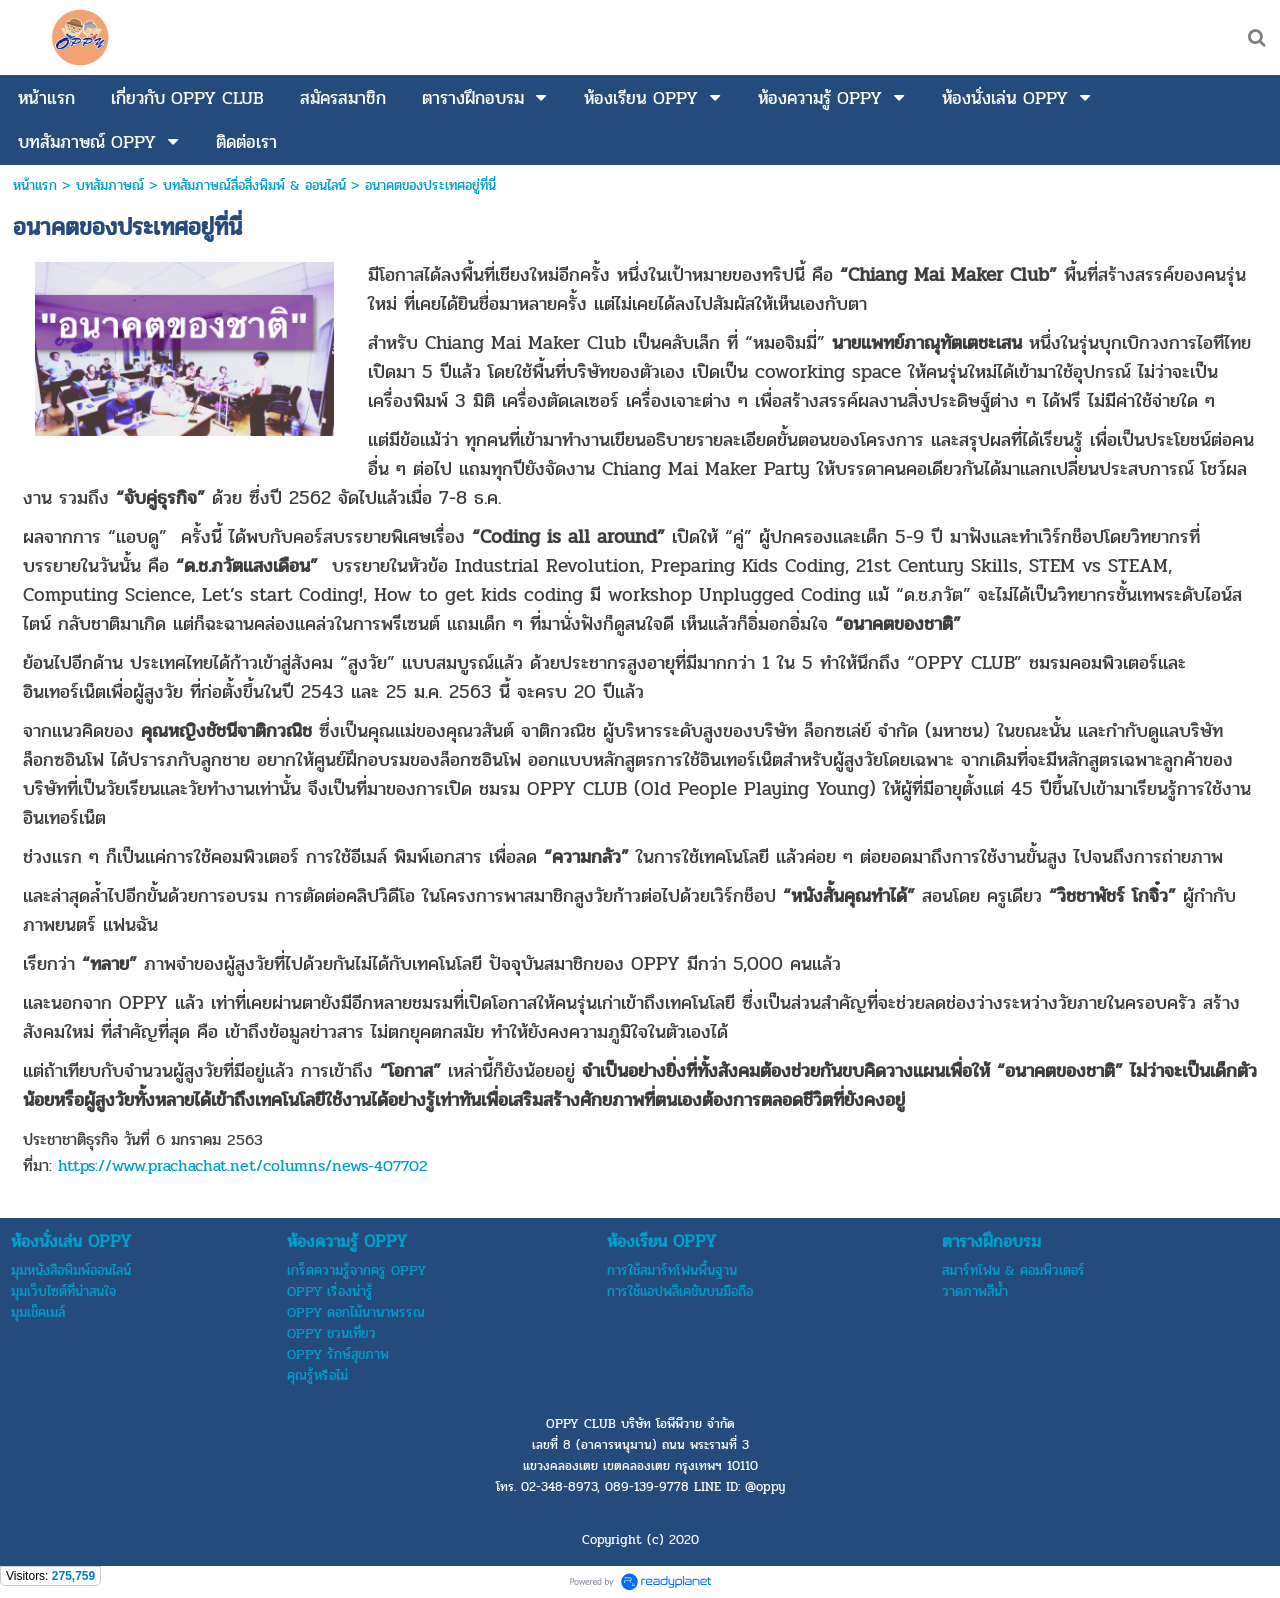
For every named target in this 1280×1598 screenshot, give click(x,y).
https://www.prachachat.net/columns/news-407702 (243, 1165)
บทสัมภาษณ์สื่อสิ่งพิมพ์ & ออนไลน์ (254, 185)
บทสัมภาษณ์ (110, 185)
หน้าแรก (35, 185)
